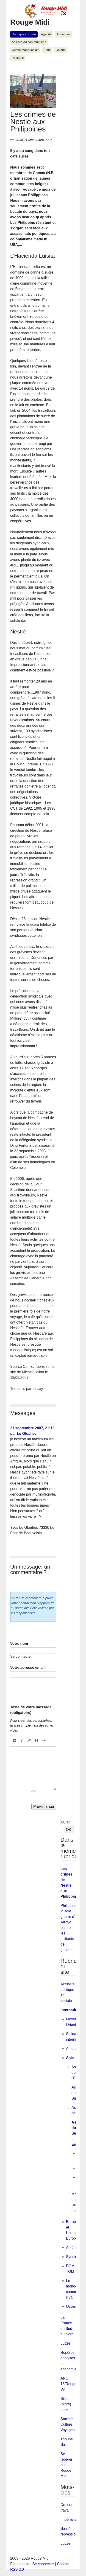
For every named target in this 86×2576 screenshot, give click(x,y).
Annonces (63, 34)
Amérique (74, 2247)
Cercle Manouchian (25, 50)
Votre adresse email (27, 1667)
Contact (63, 2564)
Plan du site (19, 2564)
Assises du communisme (29, 42)
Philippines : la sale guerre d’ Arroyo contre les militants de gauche (70, 1928)
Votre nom (19, 1643)
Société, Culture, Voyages (68, 2424)
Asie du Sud (75, 2092)
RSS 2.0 (17, 2569)
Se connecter (21, 1656)
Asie (70, 2058)
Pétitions (18, 57)
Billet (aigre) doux (66, 2404)
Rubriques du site (24, 34)
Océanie (73, 2306)
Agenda (46, 34)
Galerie (60, 50)
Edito (47, 50)
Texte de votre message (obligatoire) (30, 1710)
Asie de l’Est (75, 2072)
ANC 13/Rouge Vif (68, 2383)
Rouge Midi (30, 22)
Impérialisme (71, 2519)
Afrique (72, 2049)
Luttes (66, 2343)
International (72, 2010)
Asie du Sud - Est (75, 2133)
